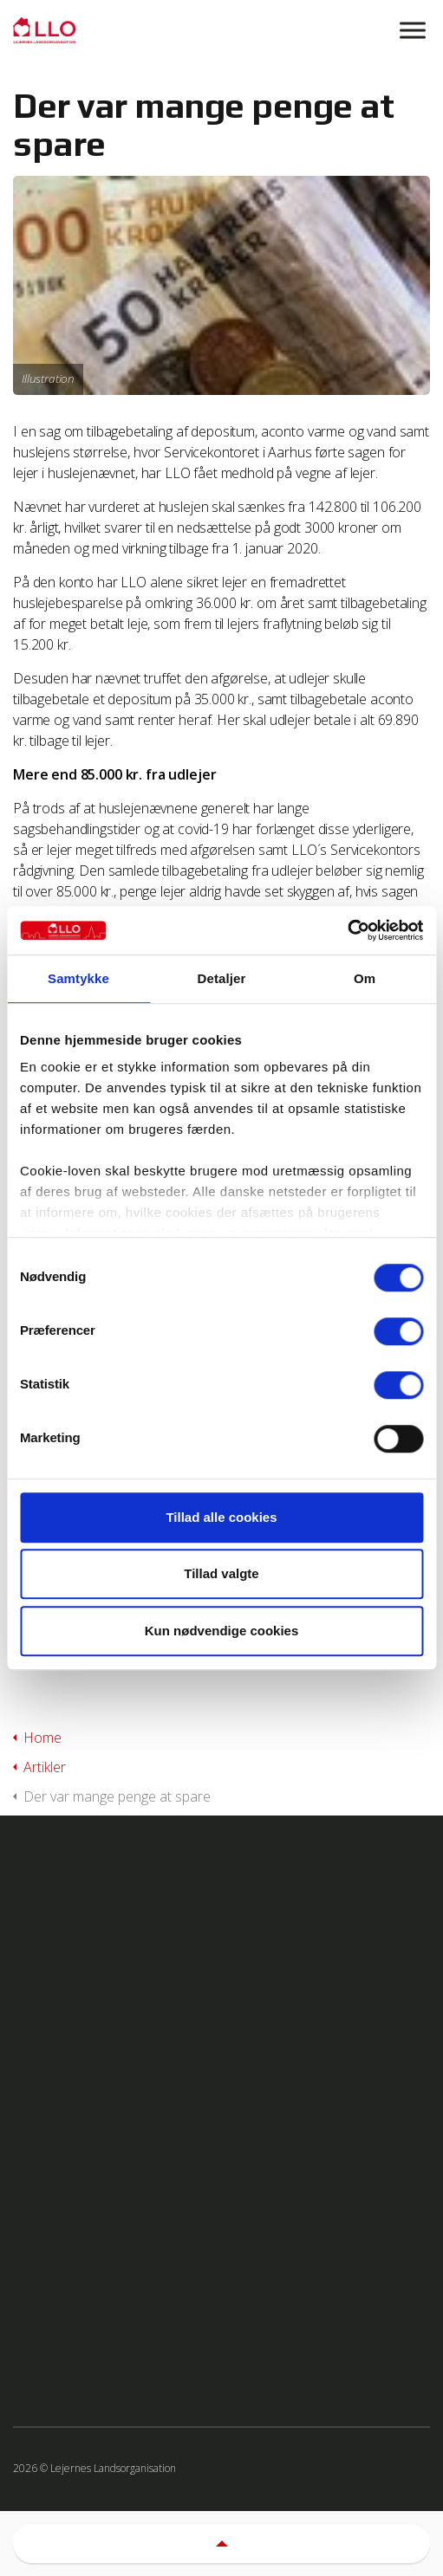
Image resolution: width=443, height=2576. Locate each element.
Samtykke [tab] (78, 978)
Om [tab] (364, 978)
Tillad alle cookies (221, 1517)
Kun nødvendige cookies (222, 1630)
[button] (221, 2543)
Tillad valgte (221, 1573)
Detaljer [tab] (222, 978)
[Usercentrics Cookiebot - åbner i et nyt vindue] (347, 930)
